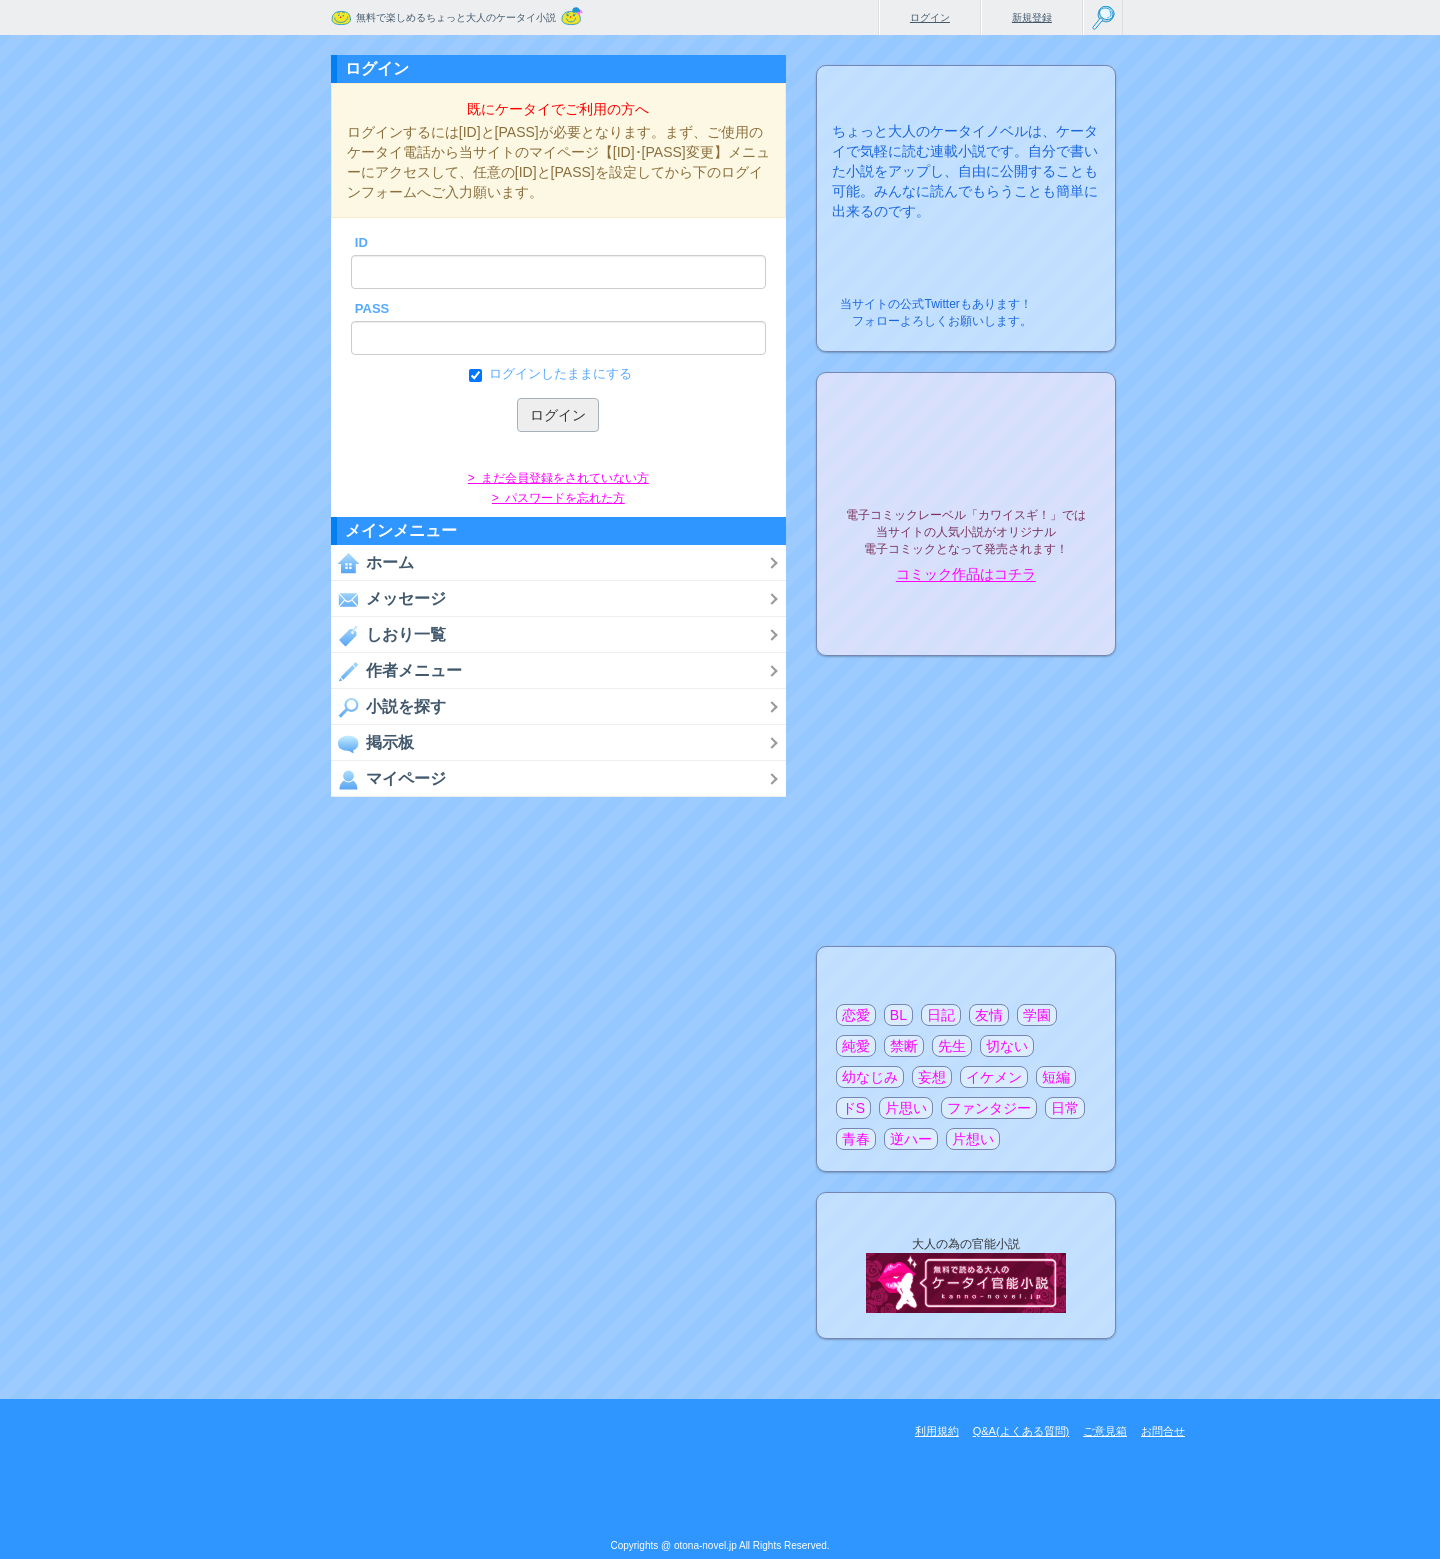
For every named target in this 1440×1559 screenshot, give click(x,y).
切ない (1007, 1046)
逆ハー (911, 1139)
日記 (941, 1015)
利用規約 (937, 1431)
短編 (1056, 1077)
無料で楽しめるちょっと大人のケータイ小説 (456, 17)
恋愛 (856, 1015)
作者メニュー (396, 671)
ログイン (930, 17)
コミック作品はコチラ (966, 575)
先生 (952, 1046)
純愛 (856, 1046)
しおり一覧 (388, 635)
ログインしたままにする (558, 374)
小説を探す (388, 707)
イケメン (994, 1077)
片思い (906, 1108)
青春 (856, 1139)
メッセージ (388, 599)
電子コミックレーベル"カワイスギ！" (966, 462)
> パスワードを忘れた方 (558, 498)
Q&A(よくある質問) (1021, 1431)
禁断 (904, 1046)
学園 (1037, 1015)
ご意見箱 (1105, 1431)
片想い (973, 1139)
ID (361, 242)
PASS (372, 308)
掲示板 (372, 743)
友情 (989, 1015)
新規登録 (1032, 17)
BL (898, 1015)
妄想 (932, 1077)
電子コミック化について (966, 617)
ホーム (372, 563)
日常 (1065, 1108)
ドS (853, 1108)
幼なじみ (870, 1077)
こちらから (1069, 298)
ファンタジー (989, 1108)
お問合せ (1163, 1431)
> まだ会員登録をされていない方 (558, 478)
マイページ (388, 779)
